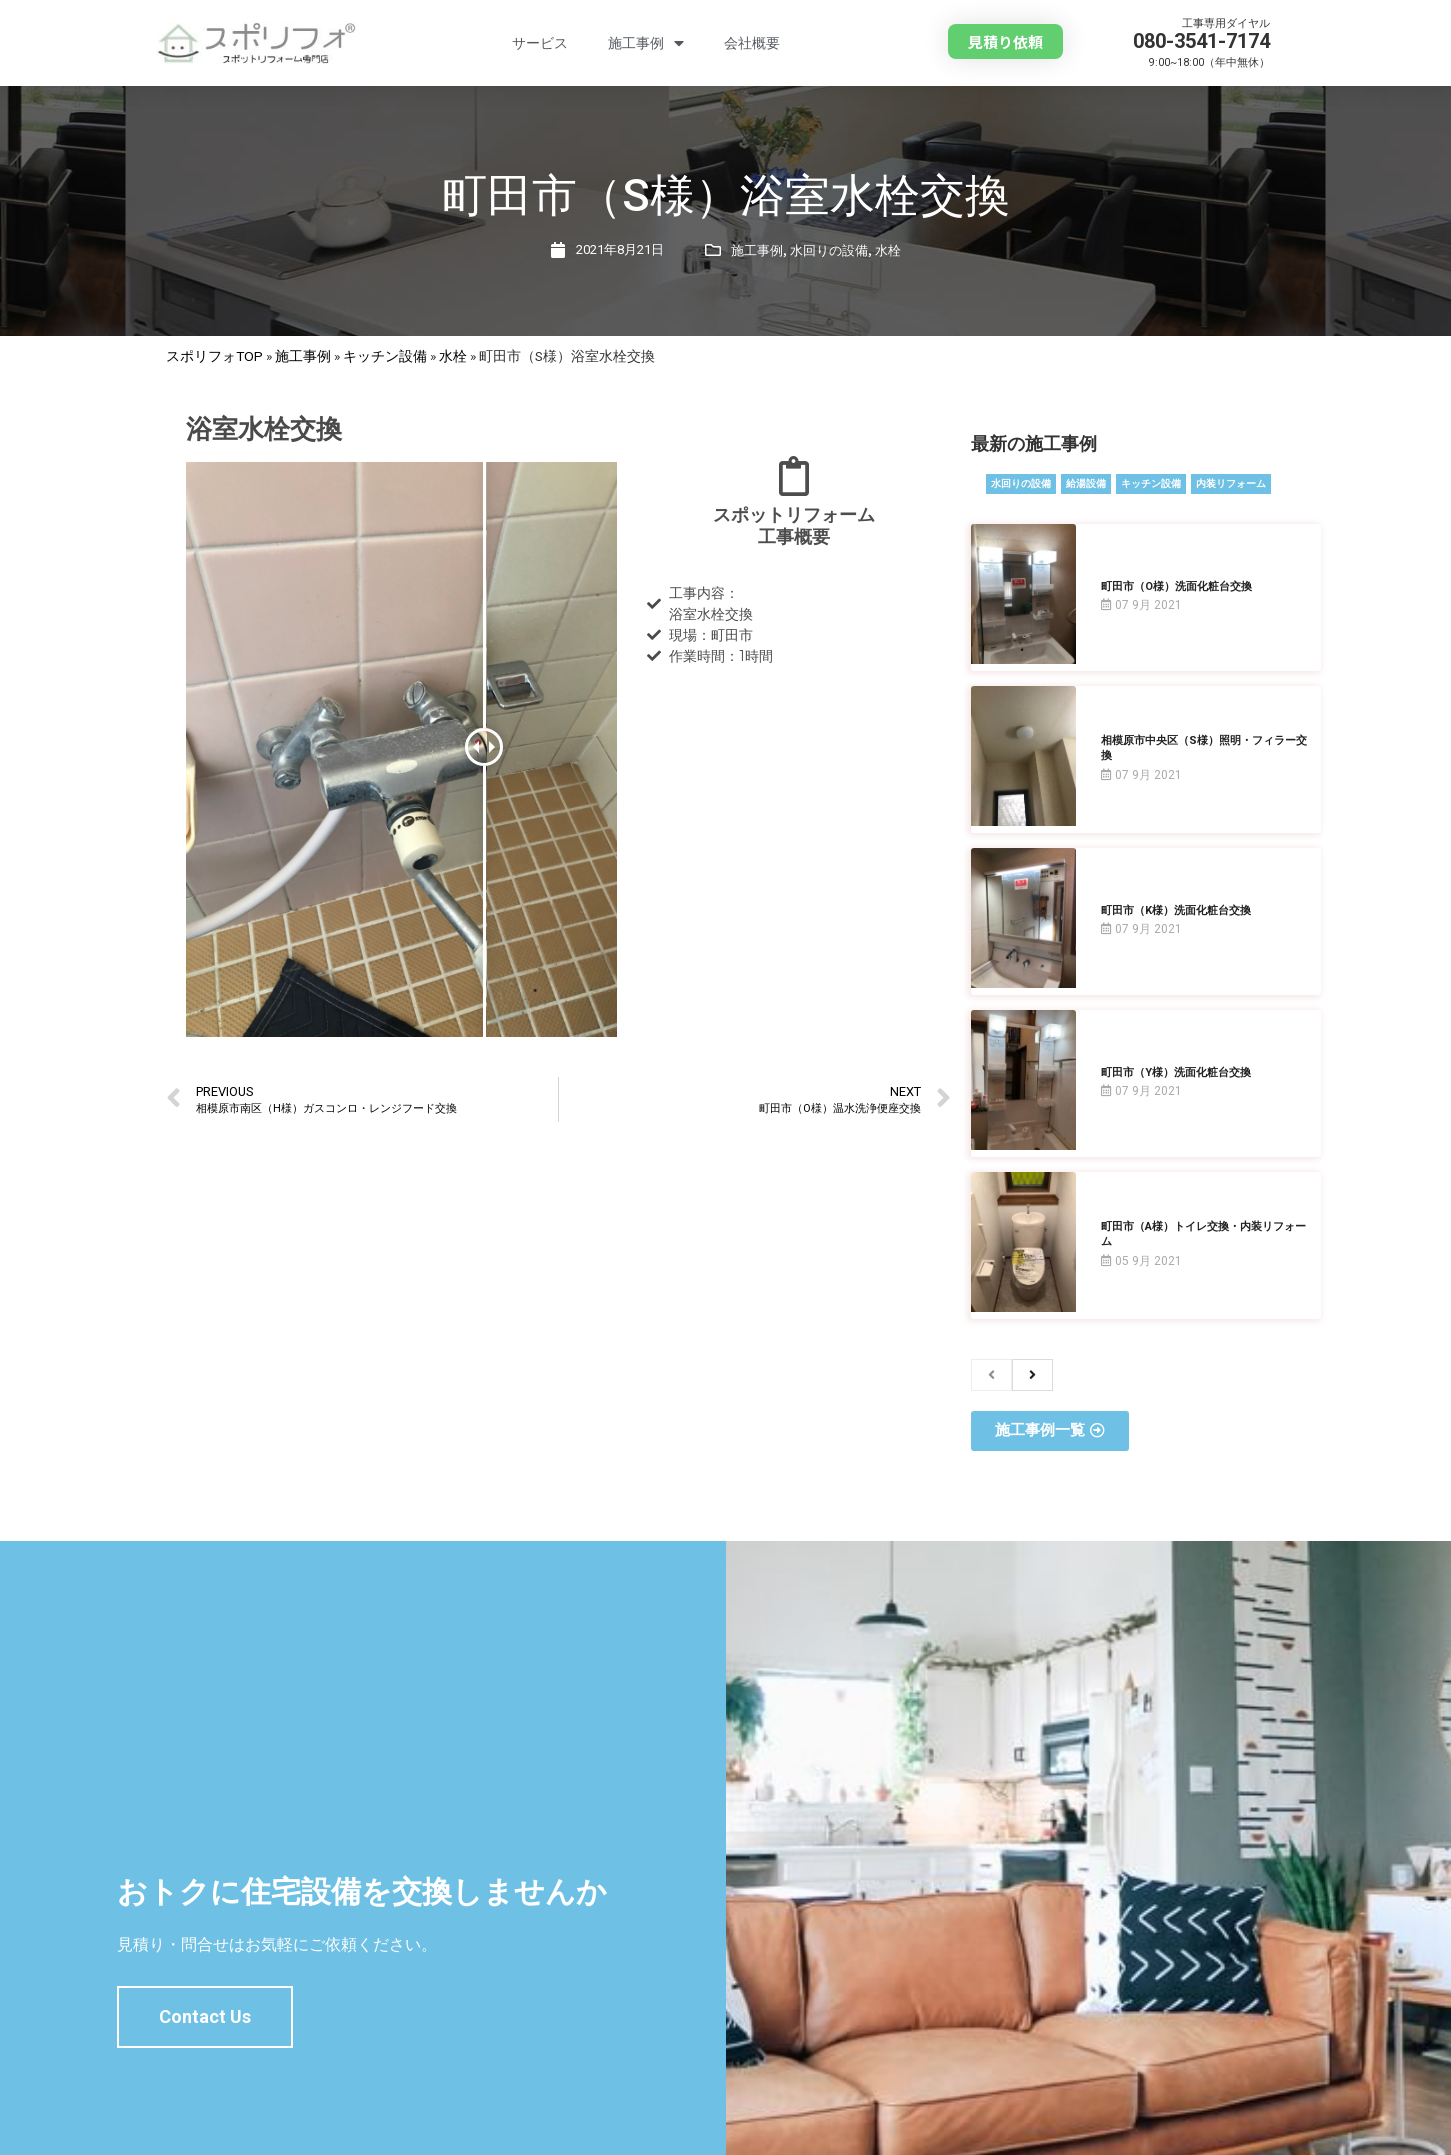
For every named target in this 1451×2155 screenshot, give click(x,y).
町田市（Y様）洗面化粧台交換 (1176, 1072)
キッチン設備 (385, 356)
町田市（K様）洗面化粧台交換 (1176, 910)
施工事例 (646, 43)
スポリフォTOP (214, 356)
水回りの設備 (829, 250)
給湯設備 (1086, 483)
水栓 (888, 250)
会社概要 (752, 43)
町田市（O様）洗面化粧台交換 (1176, 586)
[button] (1005, 41)
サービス (540, 43)
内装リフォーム (1231, 483)
